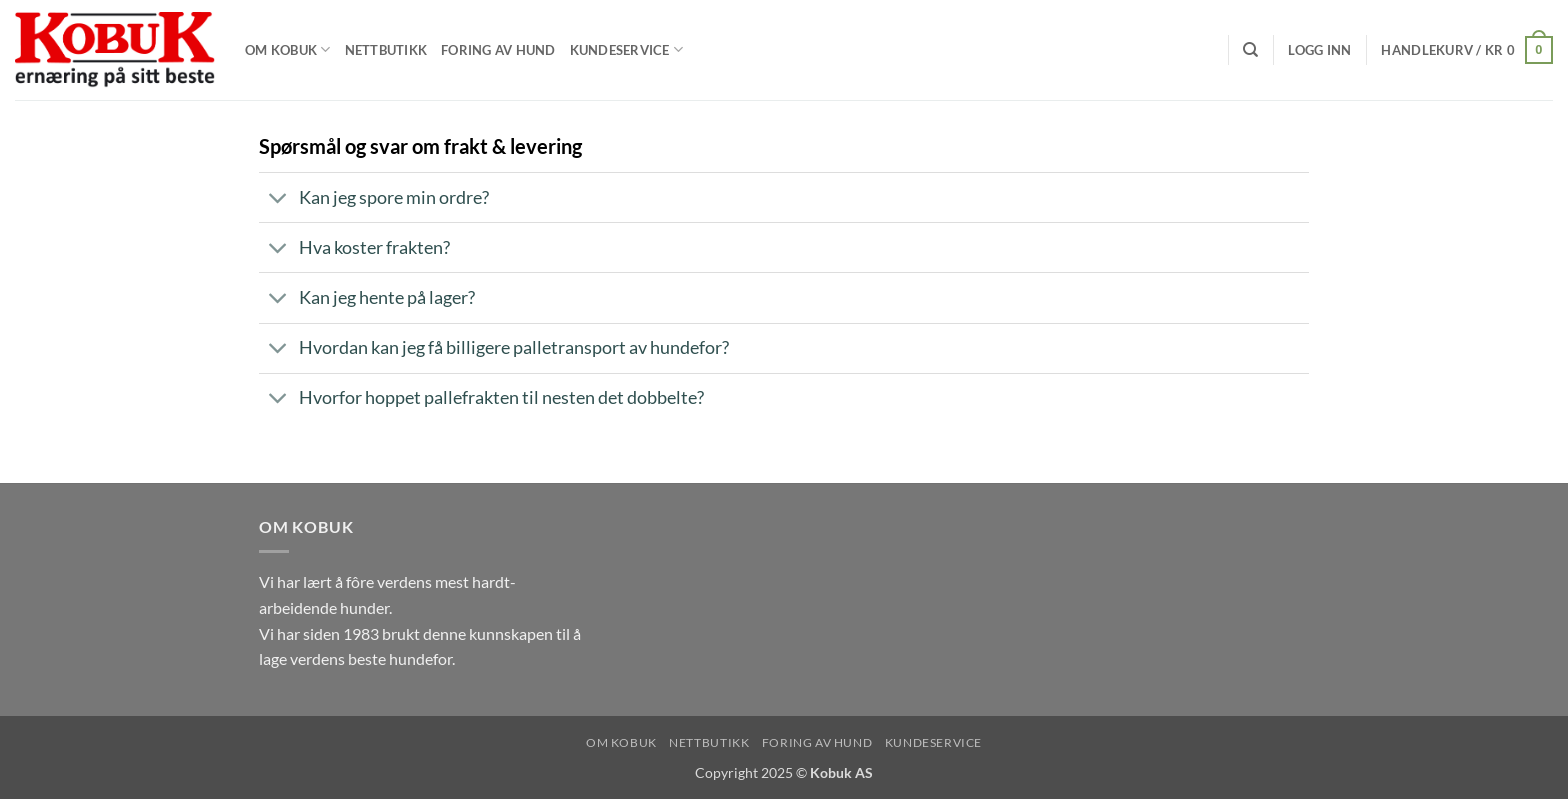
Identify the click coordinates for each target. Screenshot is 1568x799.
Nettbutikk (386, 50)
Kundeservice (627, 49)
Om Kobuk (288, 49)
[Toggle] (278, 199)
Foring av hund (498, 50)
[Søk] (1250, 50)
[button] (1319, 50)
